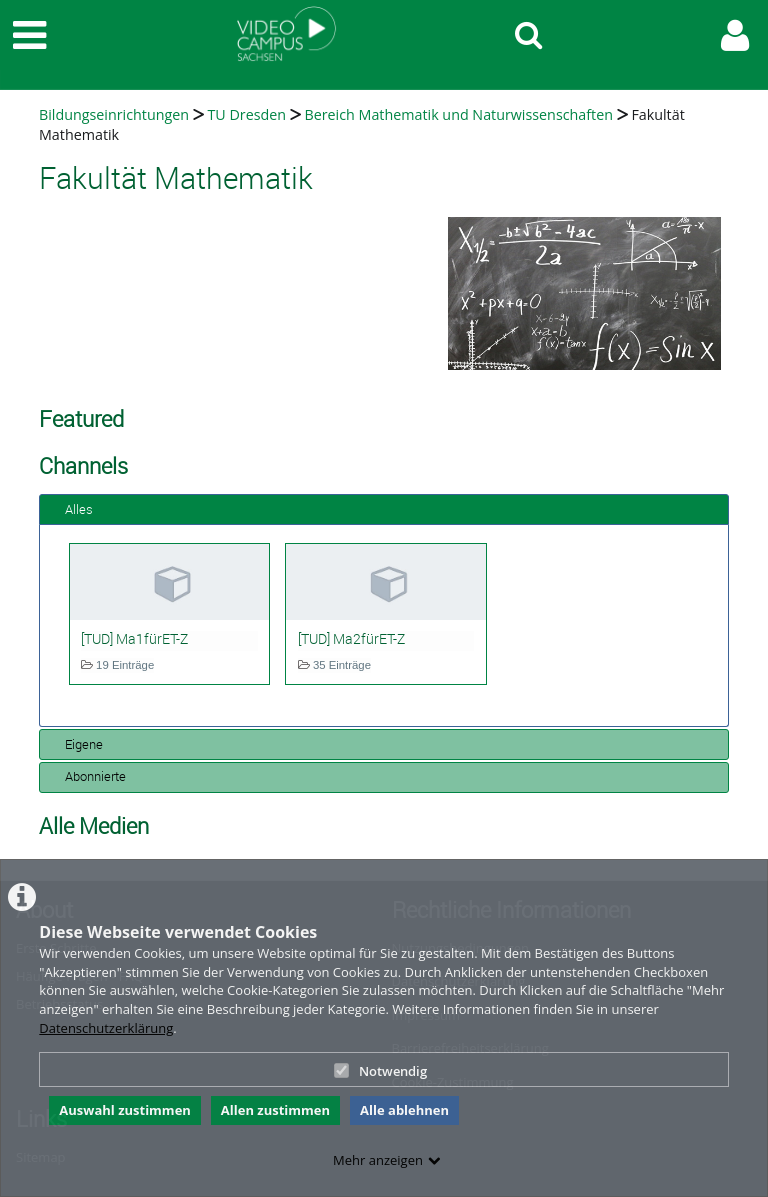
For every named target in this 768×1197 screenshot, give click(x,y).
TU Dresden (246, 114)
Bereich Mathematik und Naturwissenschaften (458, 114)
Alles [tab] (71, 509)
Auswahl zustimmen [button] (125, 1110)
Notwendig (380, 1071)
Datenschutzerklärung (106, 1028)
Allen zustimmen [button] (275, 1110)
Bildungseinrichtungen (114, 114)
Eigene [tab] (76, 744)
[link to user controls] (735, 35)
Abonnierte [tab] (87, 776)
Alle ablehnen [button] (404, 1110)
